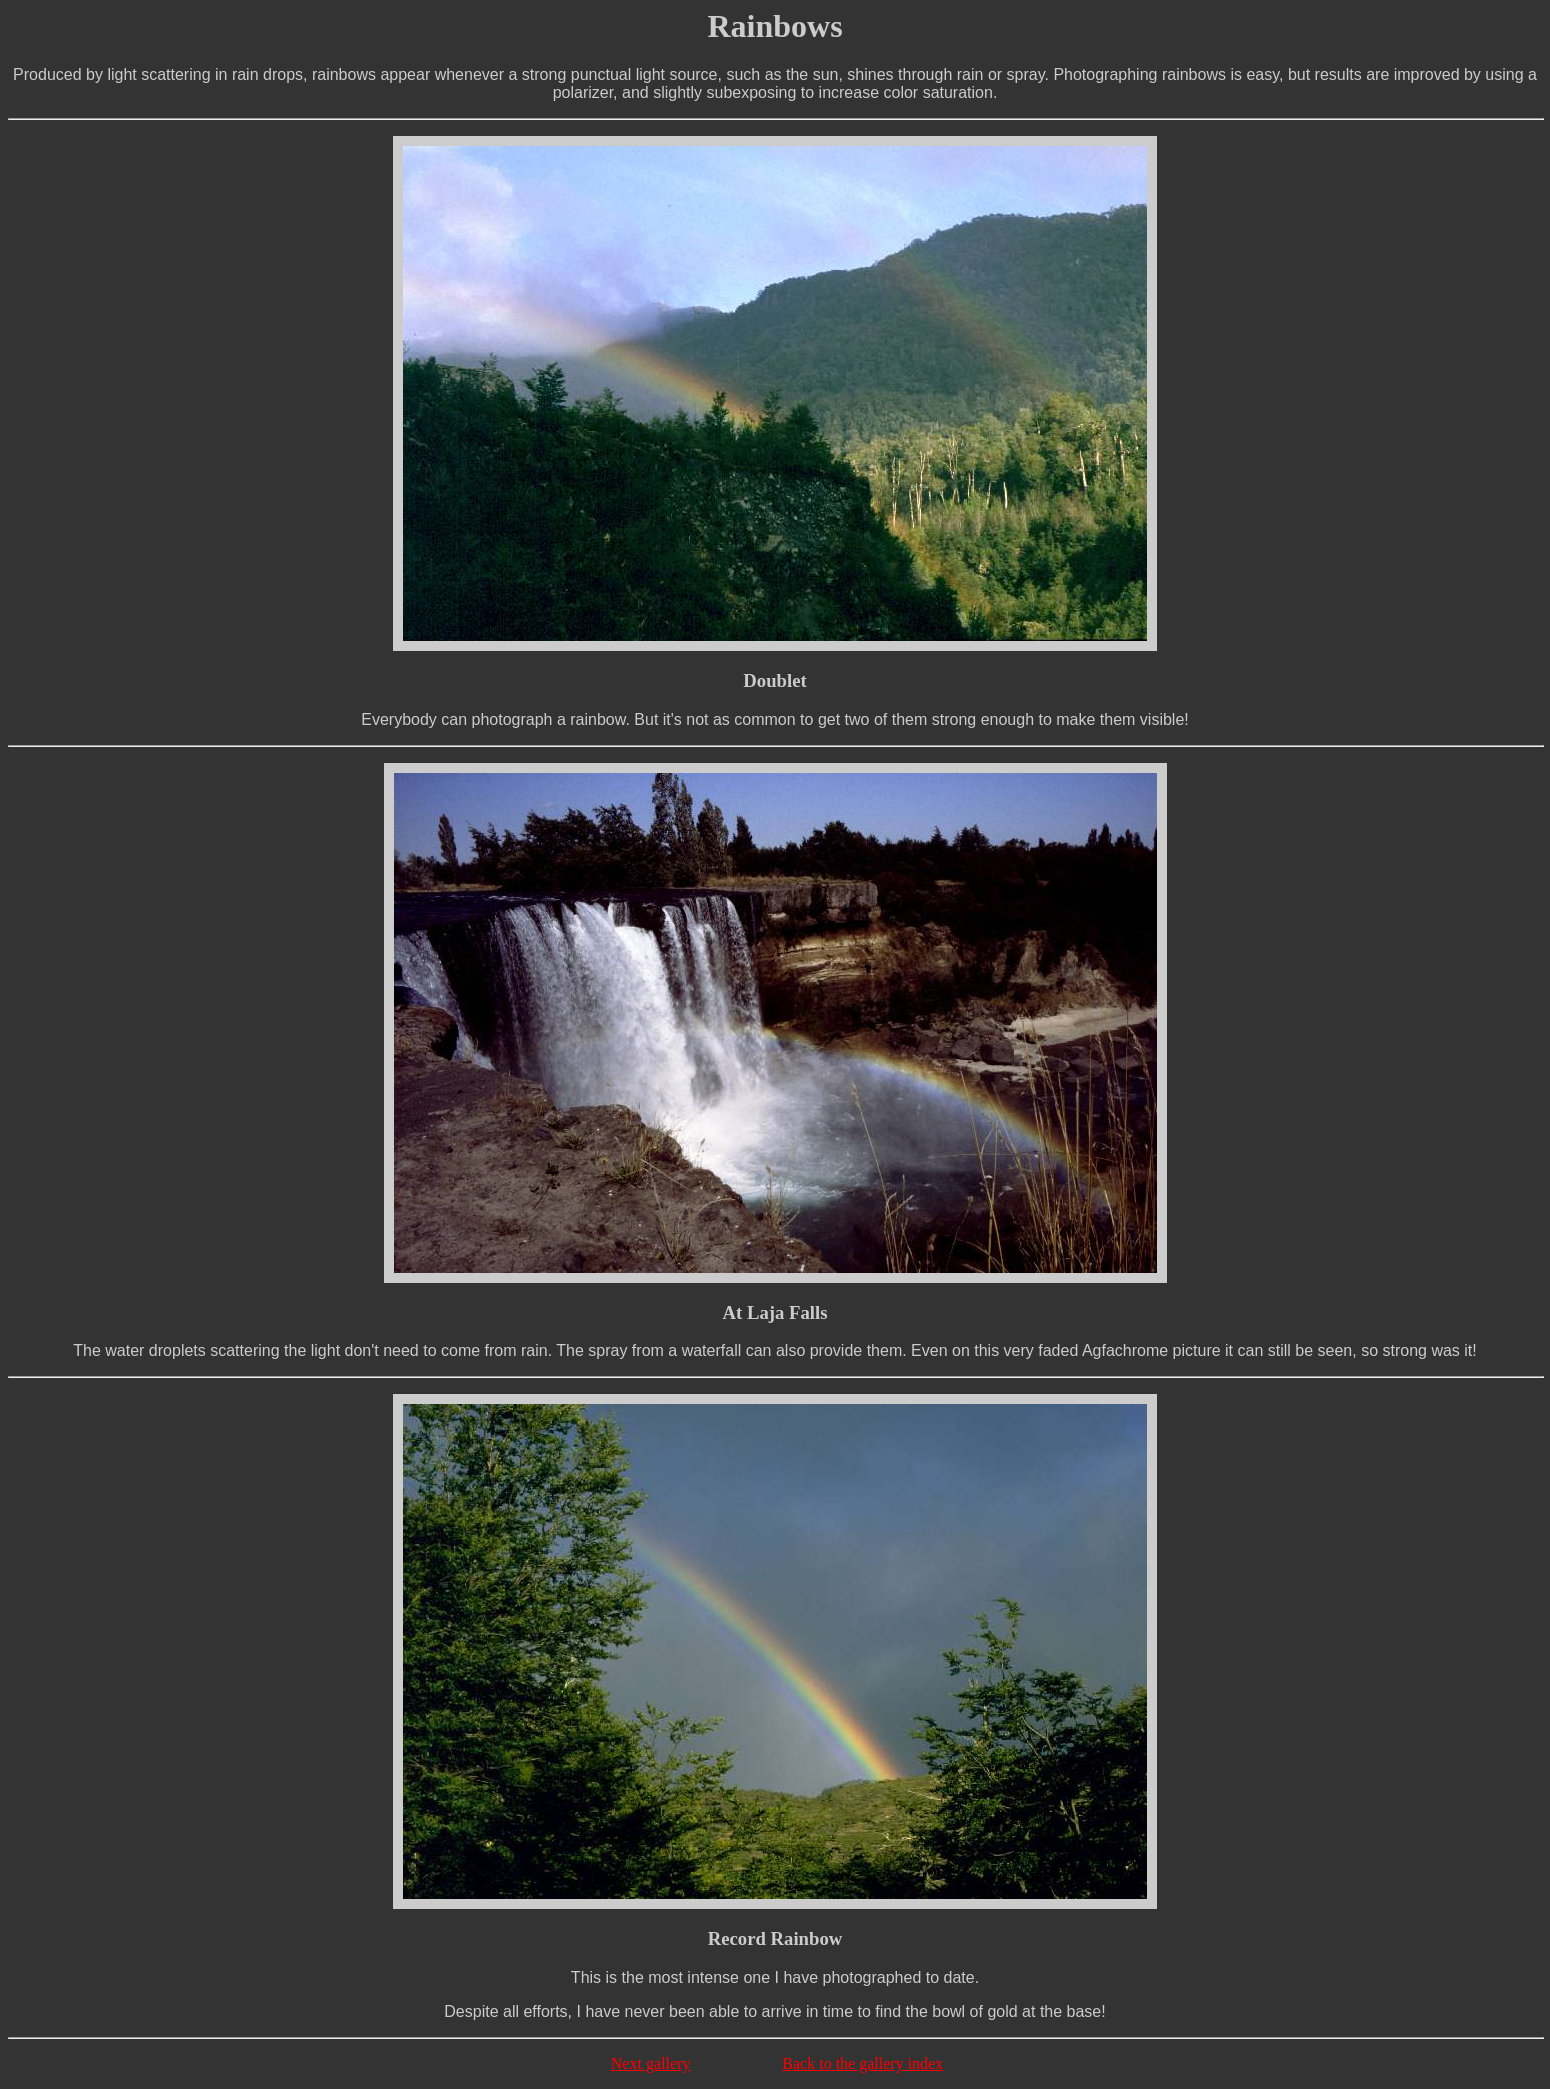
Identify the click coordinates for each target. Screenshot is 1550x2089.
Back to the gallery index (862, 2063)
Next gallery (651, 2063)
